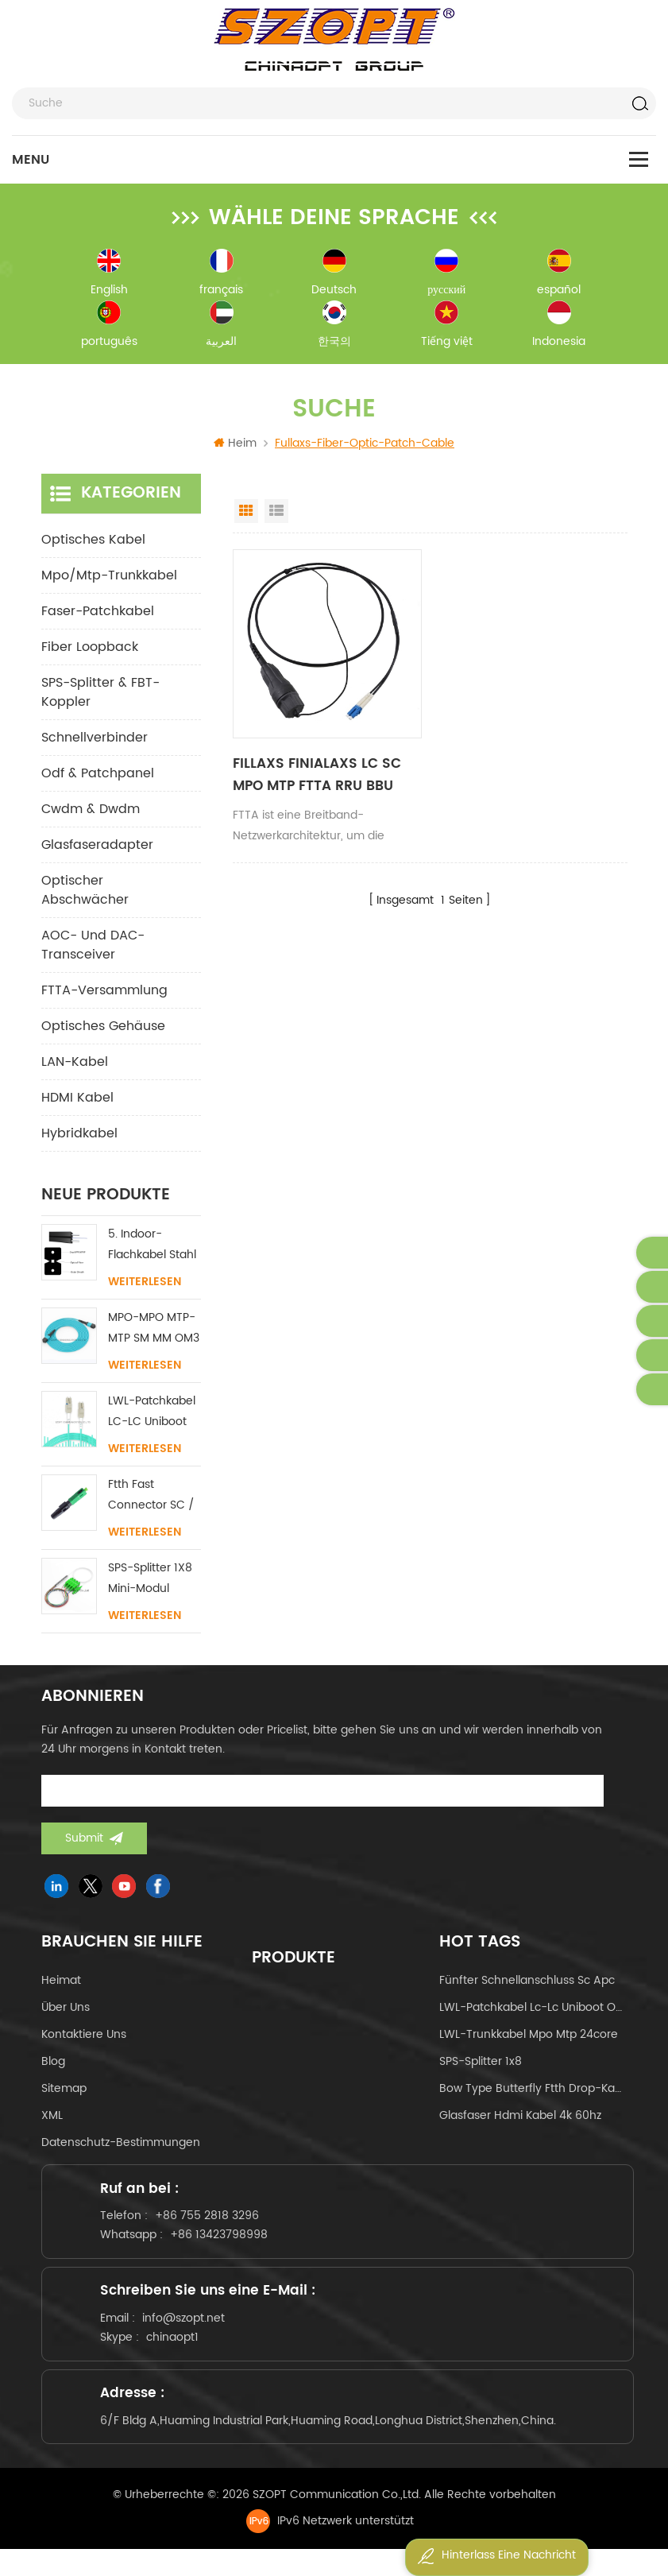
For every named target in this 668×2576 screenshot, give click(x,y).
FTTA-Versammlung (104, 995)
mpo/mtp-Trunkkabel (109, 580)
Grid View (246, 516)
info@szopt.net (189, 2335)
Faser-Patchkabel (97, 616)
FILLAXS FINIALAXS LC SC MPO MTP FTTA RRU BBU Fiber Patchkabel (327, 780)
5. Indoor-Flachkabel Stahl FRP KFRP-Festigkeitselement (154, 1250)
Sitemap (64, 2093)
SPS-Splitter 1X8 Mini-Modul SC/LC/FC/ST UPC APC (150, 1583)
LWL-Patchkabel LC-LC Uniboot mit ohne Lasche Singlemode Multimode (153, 1416)
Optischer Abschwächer (85, 895)
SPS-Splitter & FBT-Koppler (100, 697)
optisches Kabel (93, 544)
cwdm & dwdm (90, 814)
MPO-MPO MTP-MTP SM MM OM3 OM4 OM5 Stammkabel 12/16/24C (153, 1333)
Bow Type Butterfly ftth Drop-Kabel (533, 2093)
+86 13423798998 (224, 2244)
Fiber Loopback (89, 651)
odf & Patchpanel (97, 778)
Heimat (61, 1985)
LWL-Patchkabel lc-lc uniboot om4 (533, 2012)
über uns (65, 2012)
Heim (235, 448)
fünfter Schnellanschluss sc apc (527, 1985)
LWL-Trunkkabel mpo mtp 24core (528, 2039)
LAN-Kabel (74, 1066)
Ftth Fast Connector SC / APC (151, 1500)
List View (276, 516)
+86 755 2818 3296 (212, 2225)
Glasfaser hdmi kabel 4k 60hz (520, 2120)
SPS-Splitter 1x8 (480, 2066)
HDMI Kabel (77, 1102)
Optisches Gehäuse (103, 1031)
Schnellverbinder (94, 742)
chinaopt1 (178, 2354)
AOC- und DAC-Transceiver (93, 950)
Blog (53, 2066)
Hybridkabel (79, 1138)
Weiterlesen (144, 1287)
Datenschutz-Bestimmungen (120, 2147)
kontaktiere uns (83, 2039)
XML (52, 2120)
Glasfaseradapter (97, 849)
